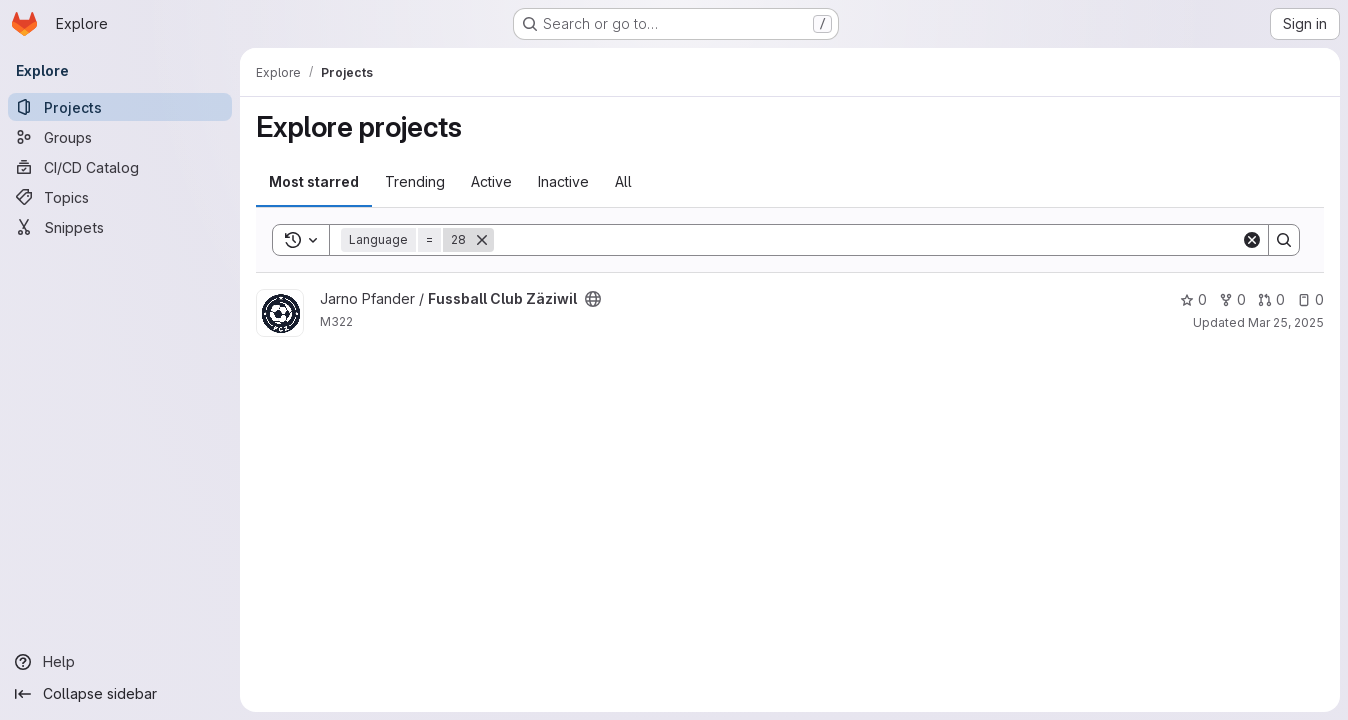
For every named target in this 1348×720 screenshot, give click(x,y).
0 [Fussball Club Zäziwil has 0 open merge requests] (1271, 299)
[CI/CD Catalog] (120, 167)
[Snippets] (120, 227)
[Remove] (482, 240)
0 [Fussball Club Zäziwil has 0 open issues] (1310, 299)
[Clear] (1252, 240)
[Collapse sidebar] (120, 694)
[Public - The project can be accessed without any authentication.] (593, 299)
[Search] (867, 240)
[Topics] (120, 197)
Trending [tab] (415, 181)
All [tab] (623, 181)
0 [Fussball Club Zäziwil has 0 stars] (1193, 299)
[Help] (120, 662)
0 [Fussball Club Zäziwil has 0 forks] (1232, 299)
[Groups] (120, 137)
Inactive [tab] (563, 181)
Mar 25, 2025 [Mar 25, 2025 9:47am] (1286, 322)
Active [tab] (491, 181)
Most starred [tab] (314, 181)
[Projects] (120, 107)
